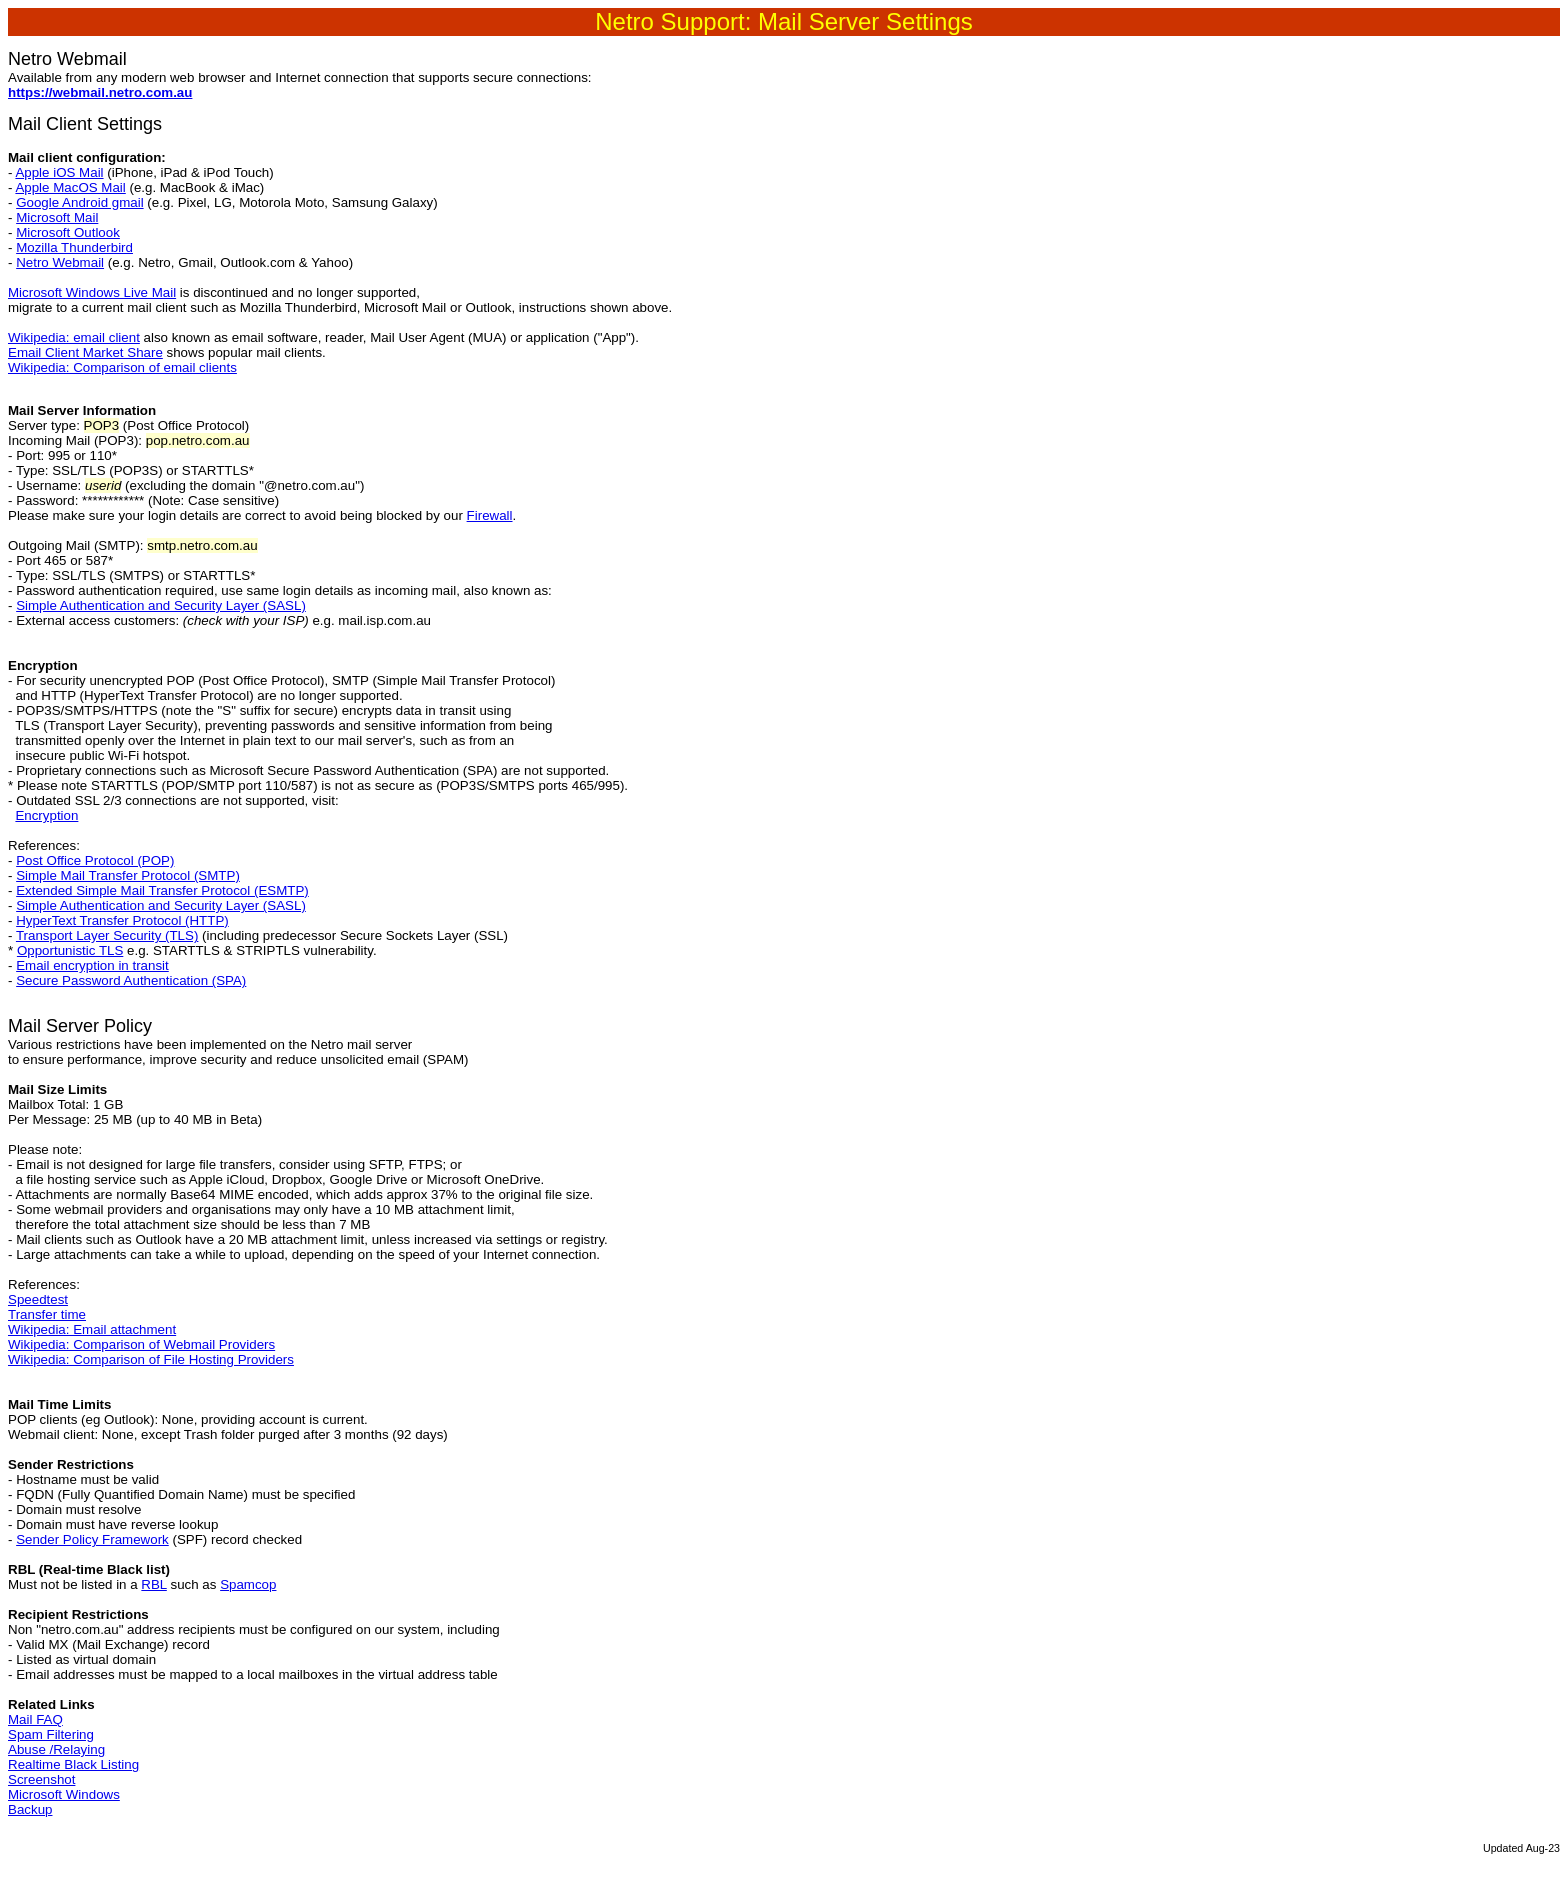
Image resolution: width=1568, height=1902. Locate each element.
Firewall (490, 515)
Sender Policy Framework (92, 1539)
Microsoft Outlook (68, 232)
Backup (30, 1809)
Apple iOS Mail (59, 172)
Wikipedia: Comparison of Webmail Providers (141, 1344)
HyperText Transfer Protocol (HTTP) (122, 920)
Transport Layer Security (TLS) (107, 935)
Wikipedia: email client (74, 337)
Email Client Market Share (85, 352)
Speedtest (38, 1299)
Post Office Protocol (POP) (95, 860)
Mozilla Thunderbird (74, 247)
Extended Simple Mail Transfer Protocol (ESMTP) (162, 890)
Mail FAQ (35, 1719)
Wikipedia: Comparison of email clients (122, 367)
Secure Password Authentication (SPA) (131, 980)
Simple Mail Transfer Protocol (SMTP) (128, 875)
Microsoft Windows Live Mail (92, 292)
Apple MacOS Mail (70, 187)
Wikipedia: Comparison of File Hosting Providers (151, 1359)
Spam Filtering (51, 1734)
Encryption (46, 815)
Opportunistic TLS (70, 950)
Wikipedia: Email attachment (92, 1329)
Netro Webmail (60, 262)
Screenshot (41, 1779)
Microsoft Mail (57, 217)
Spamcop (248, 1584)
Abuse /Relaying (56, 1749)
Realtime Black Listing (73, 1764)
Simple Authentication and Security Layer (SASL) (161, 605)
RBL (153, 1584)
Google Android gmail (79, 202)
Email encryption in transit (92, 965)
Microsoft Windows (64, 1794)
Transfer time (47, 1314)
